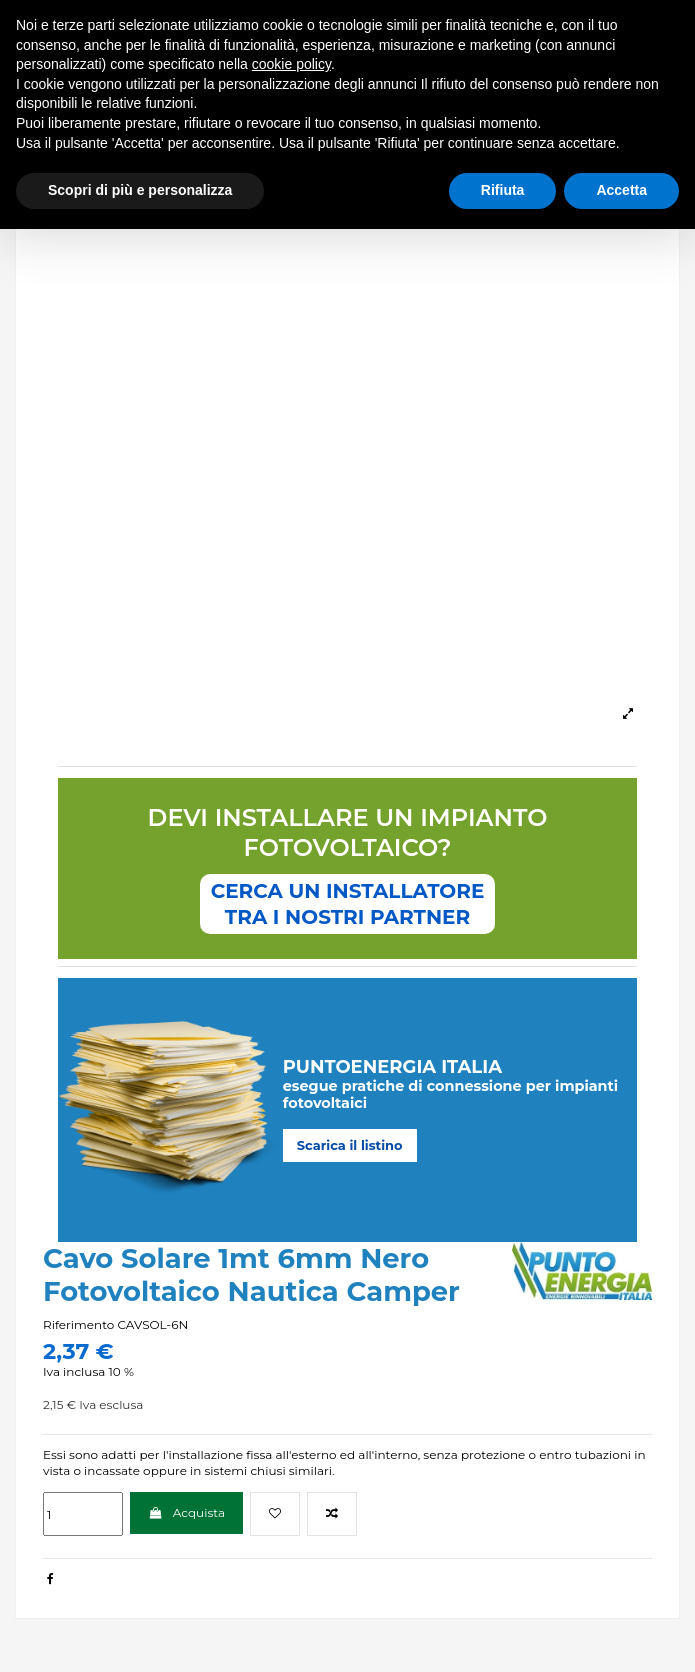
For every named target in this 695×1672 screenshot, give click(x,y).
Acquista (186, 1512)
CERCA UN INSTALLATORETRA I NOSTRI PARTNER (348, 904)
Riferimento (78, 1324)
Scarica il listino (350, 1145)
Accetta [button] (621, 190)
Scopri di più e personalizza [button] (140, 190)
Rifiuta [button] (503, 190)
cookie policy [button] (291, 64)
